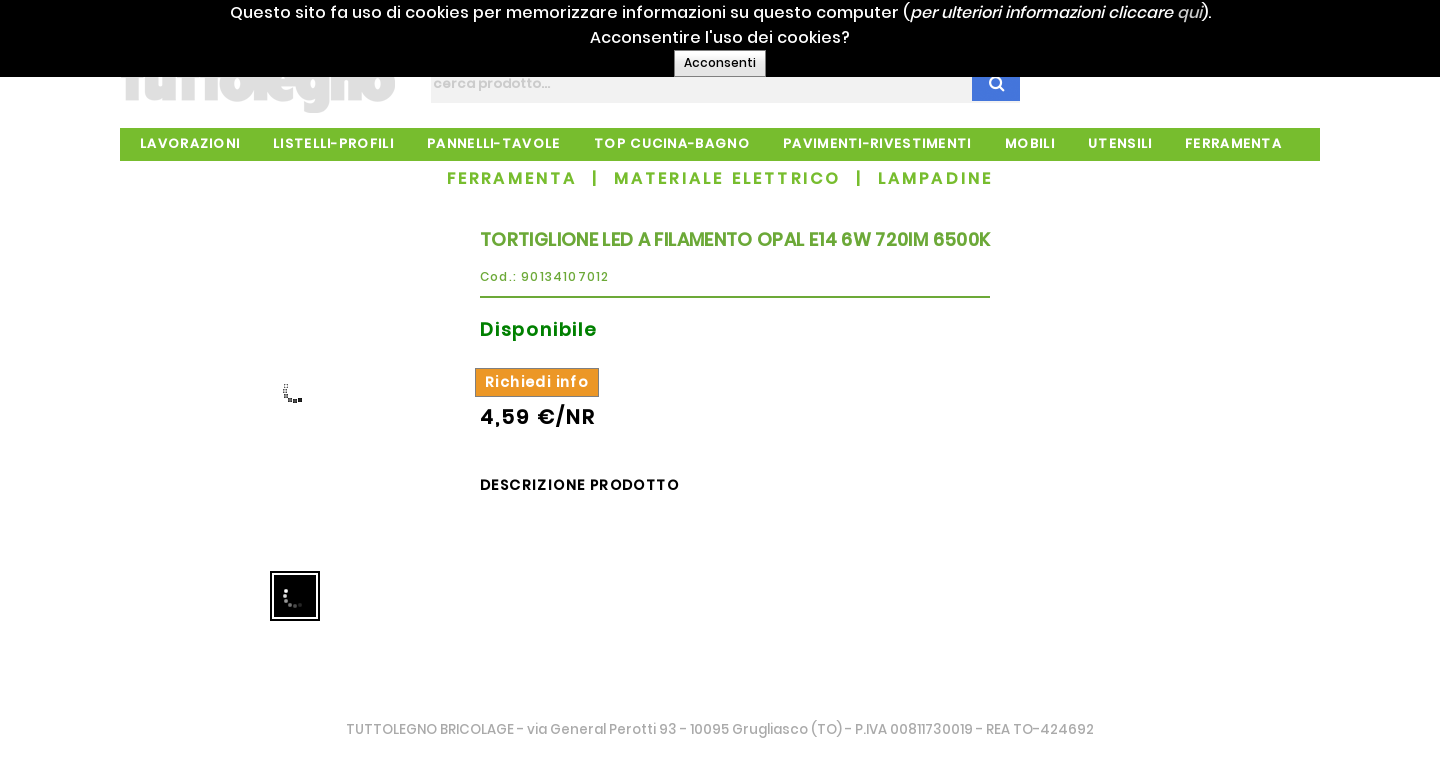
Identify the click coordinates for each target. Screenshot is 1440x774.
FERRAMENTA (512, 178)
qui (1210, 12)
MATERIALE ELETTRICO (728, 178)
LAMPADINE (936, 178)
